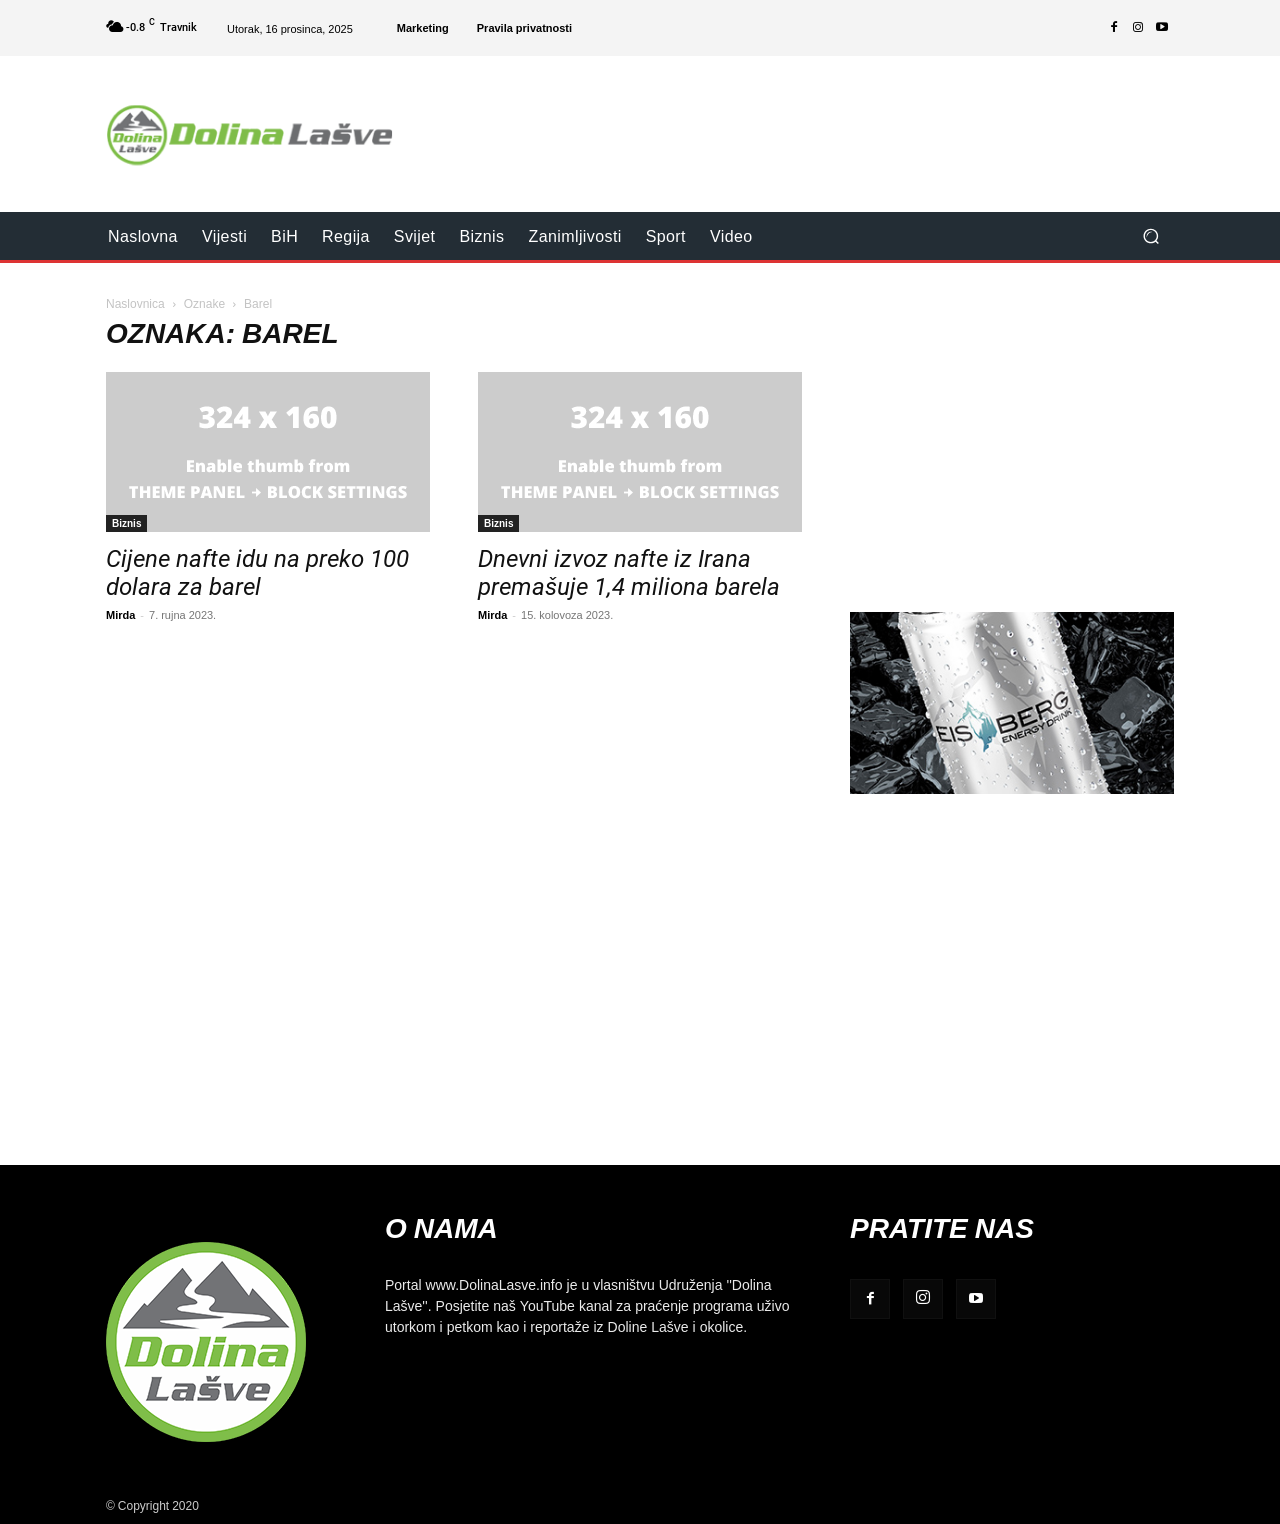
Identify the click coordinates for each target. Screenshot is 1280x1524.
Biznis (126, 523)
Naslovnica (135, 303)
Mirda (120, 614)
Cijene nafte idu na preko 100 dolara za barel (257, 573)
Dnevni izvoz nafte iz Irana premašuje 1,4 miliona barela (629, 573)
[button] (1150, 236)
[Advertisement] (807, 121)
